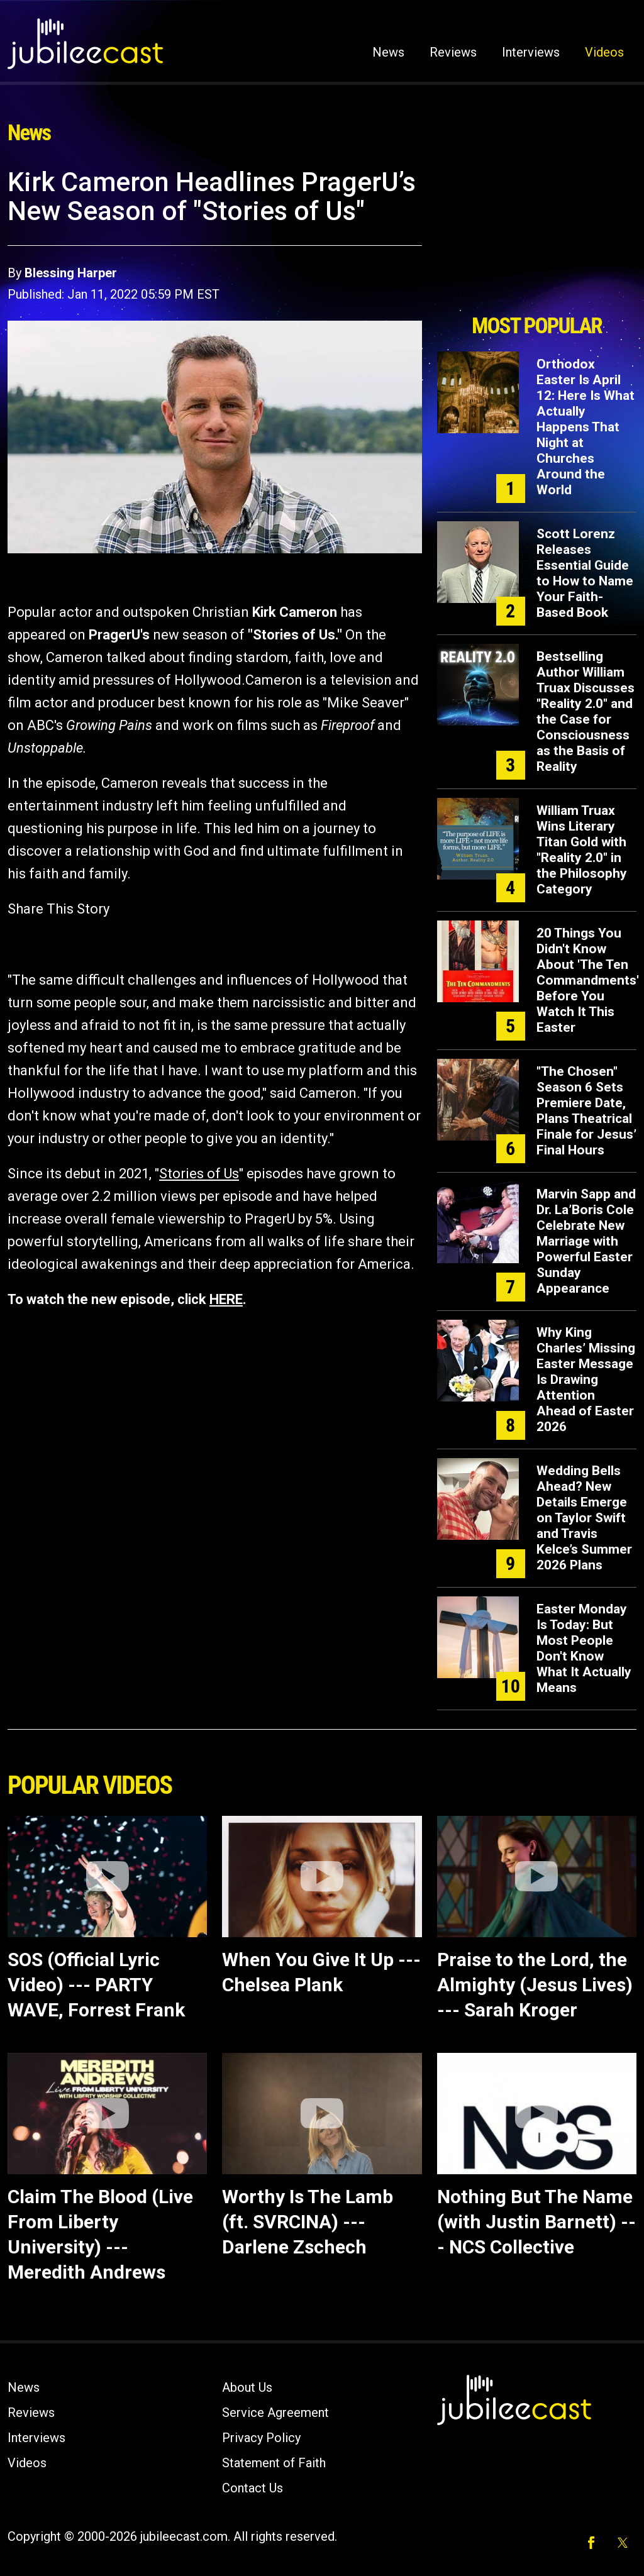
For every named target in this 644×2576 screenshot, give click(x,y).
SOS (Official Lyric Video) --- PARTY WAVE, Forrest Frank (96, 1985)
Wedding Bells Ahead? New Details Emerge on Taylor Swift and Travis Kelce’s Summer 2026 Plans (584, 1518)
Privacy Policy (261, 2437)
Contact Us (252, 2488)
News (388, 52)
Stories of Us (199, 1173)
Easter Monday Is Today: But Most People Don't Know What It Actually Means (583, 1648)
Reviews (453, 52)
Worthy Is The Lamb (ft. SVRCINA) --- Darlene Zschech (307, 2222)
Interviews (531, 52)
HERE (226, 1299)
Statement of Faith (274, 2462)
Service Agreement (275, 2412)
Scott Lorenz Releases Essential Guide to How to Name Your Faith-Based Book (584, 573)
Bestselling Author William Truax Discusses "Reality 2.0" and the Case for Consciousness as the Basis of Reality (585, 711)
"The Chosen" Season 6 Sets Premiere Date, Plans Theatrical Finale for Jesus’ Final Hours (586, 1111)
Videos (604, 52)
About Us (247, 2387)
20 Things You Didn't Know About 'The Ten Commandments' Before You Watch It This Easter (587, 980)
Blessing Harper (71, 272)
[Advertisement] (536, 237)
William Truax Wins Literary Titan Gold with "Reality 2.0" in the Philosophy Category (581, 850)
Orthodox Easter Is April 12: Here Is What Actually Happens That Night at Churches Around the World (585, 427)
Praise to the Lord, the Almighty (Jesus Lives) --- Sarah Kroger (535, 1985)
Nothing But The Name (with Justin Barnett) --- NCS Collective (536, 2222)
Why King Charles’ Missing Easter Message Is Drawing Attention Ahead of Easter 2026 (585, 1379)
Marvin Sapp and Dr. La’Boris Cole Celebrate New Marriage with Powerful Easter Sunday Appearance (586, 1241)
